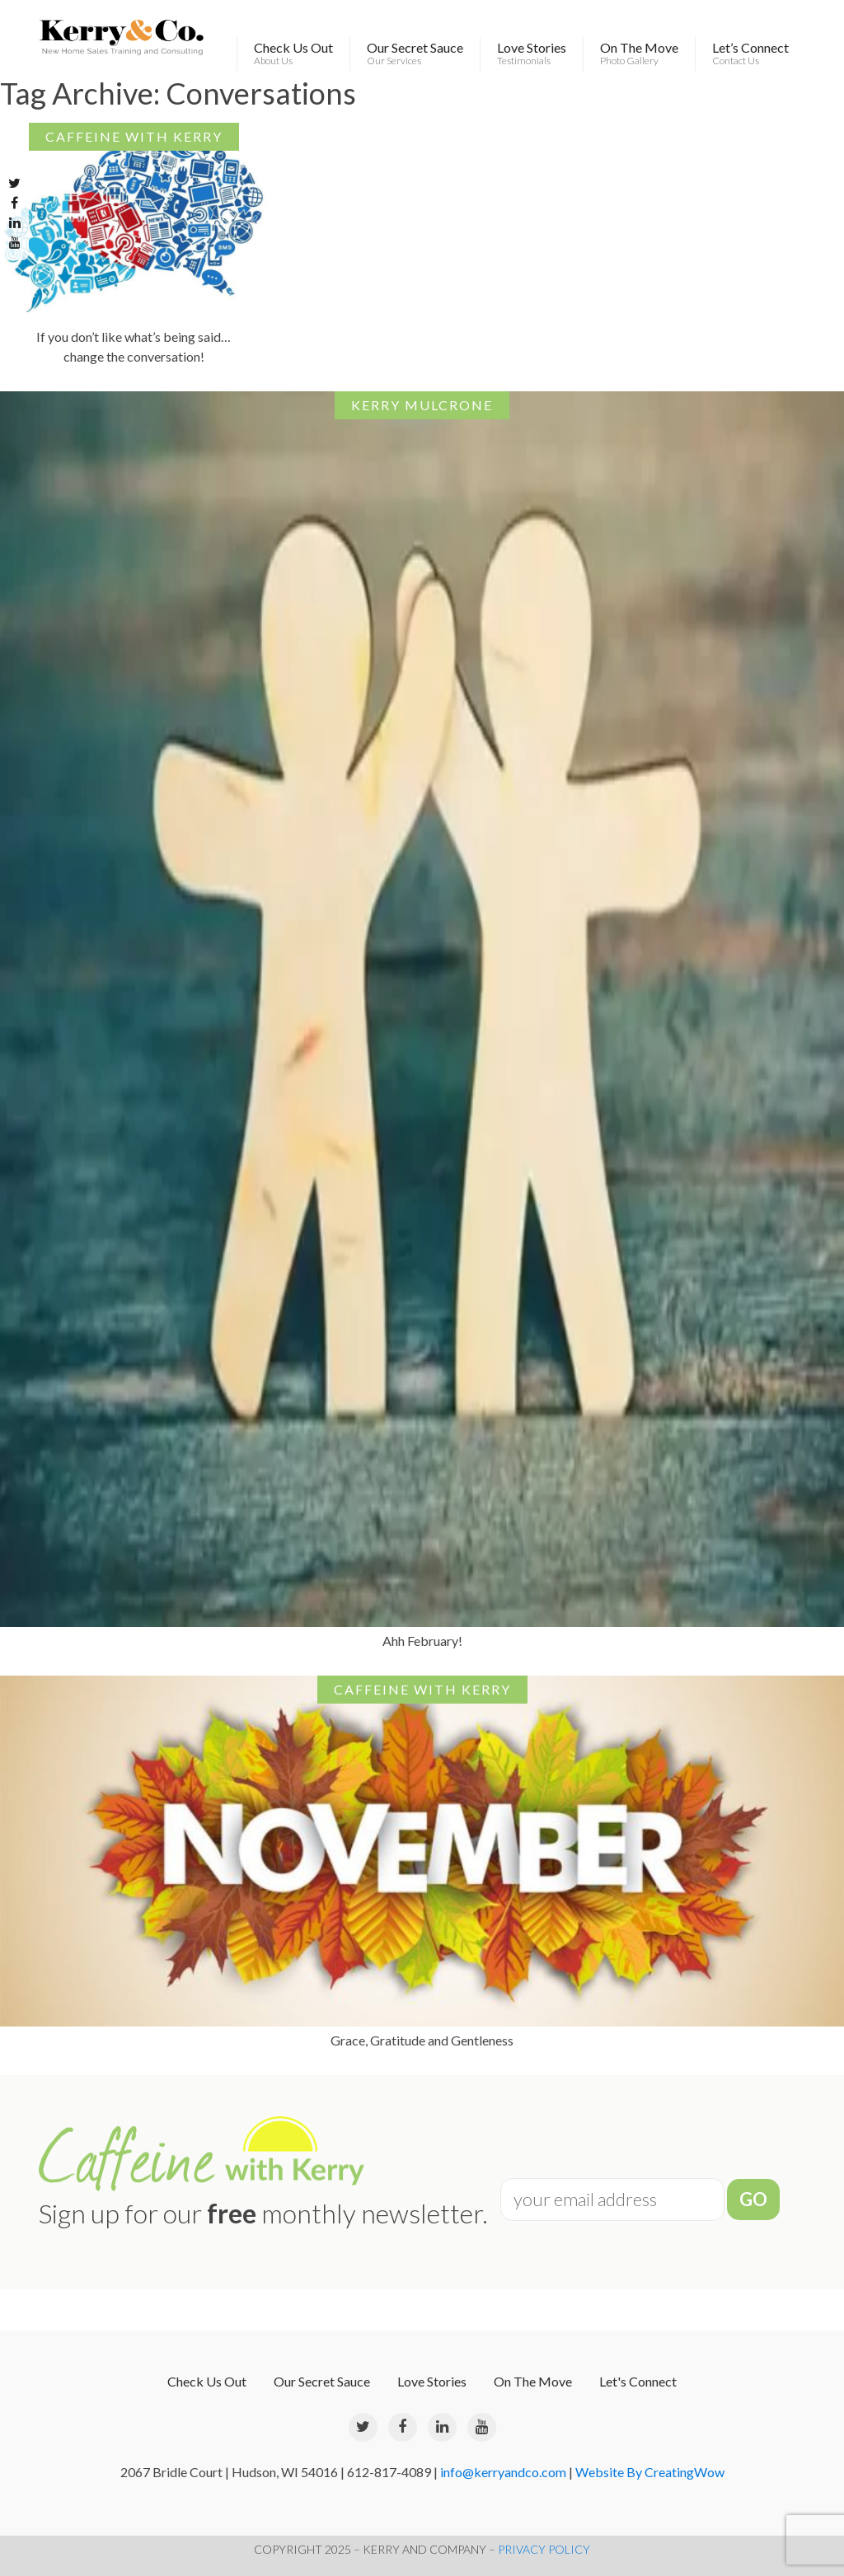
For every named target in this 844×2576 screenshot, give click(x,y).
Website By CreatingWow (649, 2472)
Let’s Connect (750, 54)
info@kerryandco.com (503, 2472)
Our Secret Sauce (415, 54)
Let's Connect (638, 2381)
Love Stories (531, 54)
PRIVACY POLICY (544, 2549)
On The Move (639, 54)
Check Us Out (293, 54)
